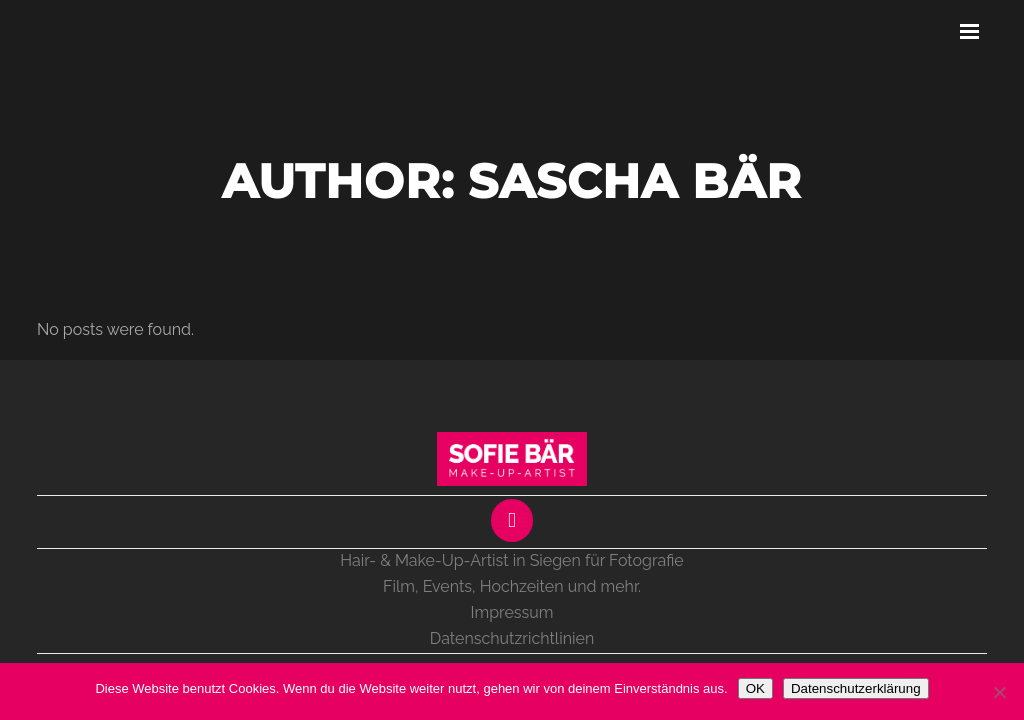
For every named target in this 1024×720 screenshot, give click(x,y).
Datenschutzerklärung (856, 688)
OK (755, 688)
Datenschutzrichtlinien (512, 638)
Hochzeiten (522, 586)
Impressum (512, 612)
